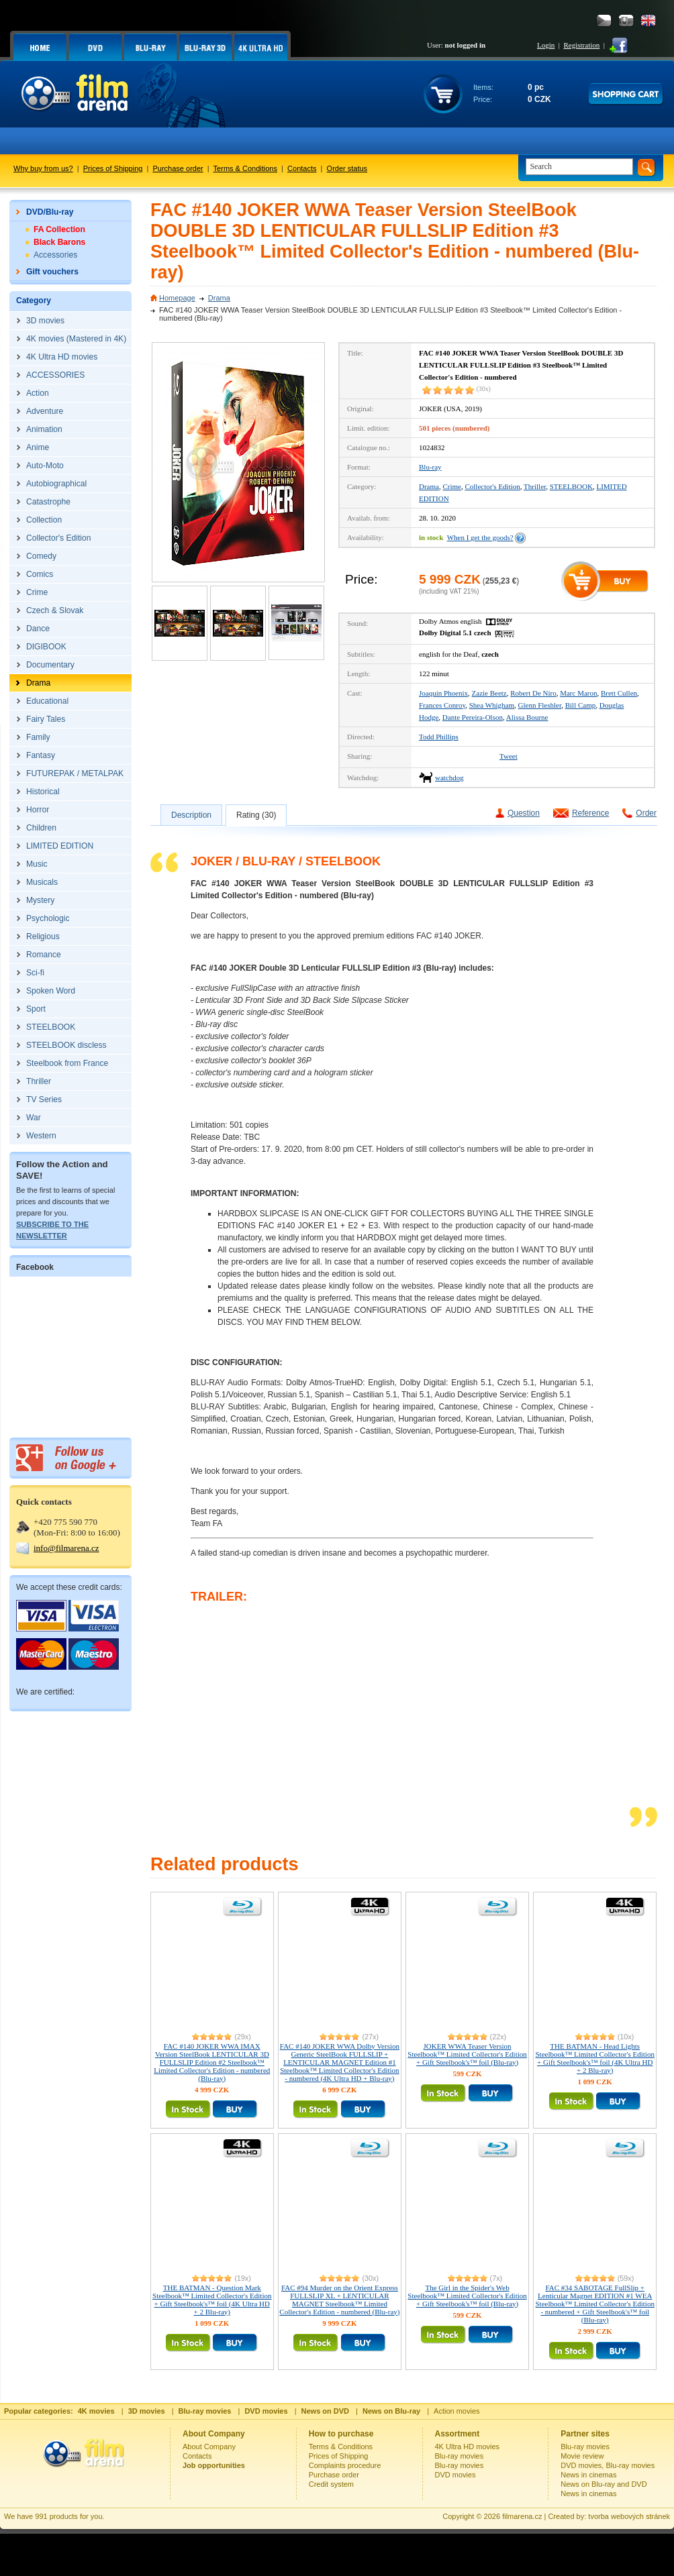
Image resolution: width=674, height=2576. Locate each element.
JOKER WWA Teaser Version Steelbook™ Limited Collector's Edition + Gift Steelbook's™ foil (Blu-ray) (466, 2054)
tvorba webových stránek (629, 2516)
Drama (219, 298)
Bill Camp (580, 705)
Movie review (582, 2456)
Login (546, 45)
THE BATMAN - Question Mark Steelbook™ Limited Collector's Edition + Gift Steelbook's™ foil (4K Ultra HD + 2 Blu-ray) (211, 2300)
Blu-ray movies (459, 2456)
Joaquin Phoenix (443, 693)
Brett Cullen (619, 693)
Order (646, 813)
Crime (451, 486)
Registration (581, 45)
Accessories (55, 255)
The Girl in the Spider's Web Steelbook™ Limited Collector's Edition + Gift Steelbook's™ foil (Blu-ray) (466, 2296)
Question (524, 813)
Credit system (331, 2484)
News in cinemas (588, 2475)
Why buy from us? (43, 168)
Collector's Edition (492, 486)
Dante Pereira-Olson (472, 717)
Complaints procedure (345, 2465)
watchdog (449, 777)
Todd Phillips (439, 737)
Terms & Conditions (245, 168)
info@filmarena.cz (66, 1548)
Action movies (456, 2411)
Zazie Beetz (489, 693)
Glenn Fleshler (540, 705)
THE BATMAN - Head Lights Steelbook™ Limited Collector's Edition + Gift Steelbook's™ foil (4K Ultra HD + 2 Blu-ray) (594, 2058)
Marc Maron (578, 693)
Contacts (301, 168)
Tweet (508, 756)
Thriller (535, 486)
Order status (347, 168)
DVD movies (455, 2475)
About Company (209, 2447)
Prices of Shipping (113, 168)
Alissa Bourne (527, 717)
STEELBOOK (571, 486)
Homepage (177, 298)
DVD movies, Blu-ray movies (608, 2465)
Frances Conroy (442, 705)
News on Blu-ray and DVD (603, 2484)
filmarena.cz (522, 2516)
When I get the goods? (480, 537)
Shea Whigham (491, 705)
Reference (590, 813)
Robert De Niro (533, 693)
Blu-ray (430, 467)
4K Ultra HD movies (467, 2447)
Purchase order (178, 168)
